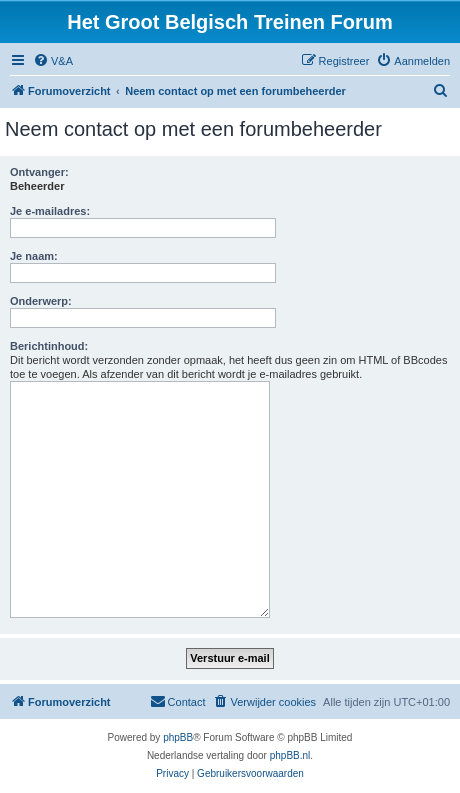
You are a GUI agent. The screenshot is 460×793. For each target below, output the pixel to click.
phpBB (178, 737)
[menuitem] (53, 61)
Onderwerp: (41, 301)
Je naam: (34, 256)
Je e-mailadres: (50, 211)
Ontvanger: (39, 172)
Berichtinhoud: (49, 346)
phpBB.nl (290, 755)
